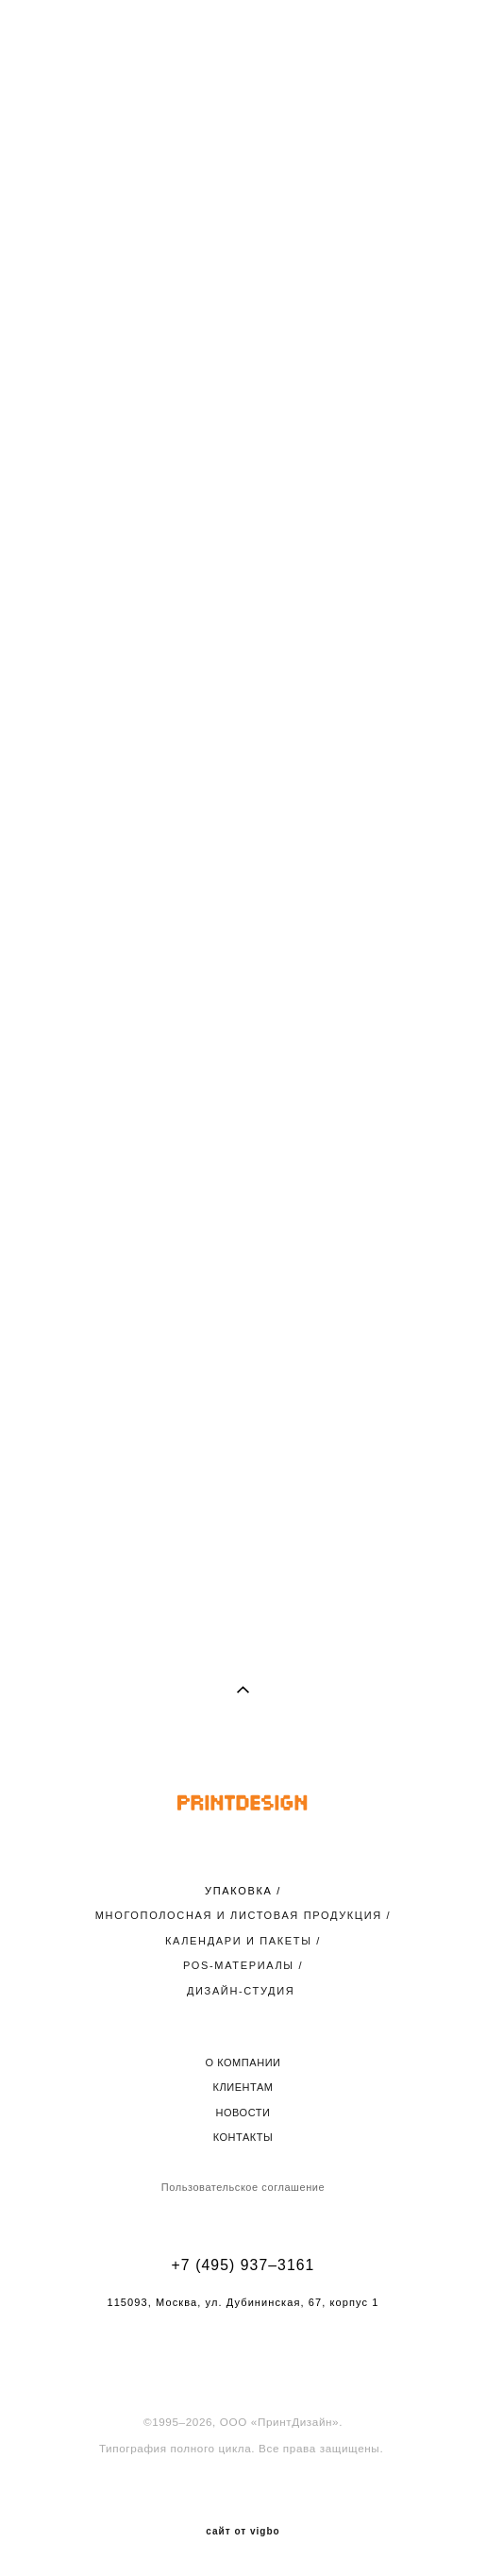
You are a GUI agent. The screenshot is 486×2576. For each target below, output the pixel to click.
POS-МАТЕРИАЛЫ (238, 1965)
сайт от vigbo (242, 2531)
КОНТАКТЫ (243, 2137)
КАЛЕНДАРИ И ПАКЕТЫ (238, 1940)
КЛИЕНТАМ (242, 2087)
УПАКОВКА (238, 1890)
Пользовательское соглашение (243, 2187)
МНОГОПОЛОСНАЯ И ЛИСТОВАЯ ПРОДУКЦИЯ (238, 1915)
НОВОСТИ (242, 2112)
